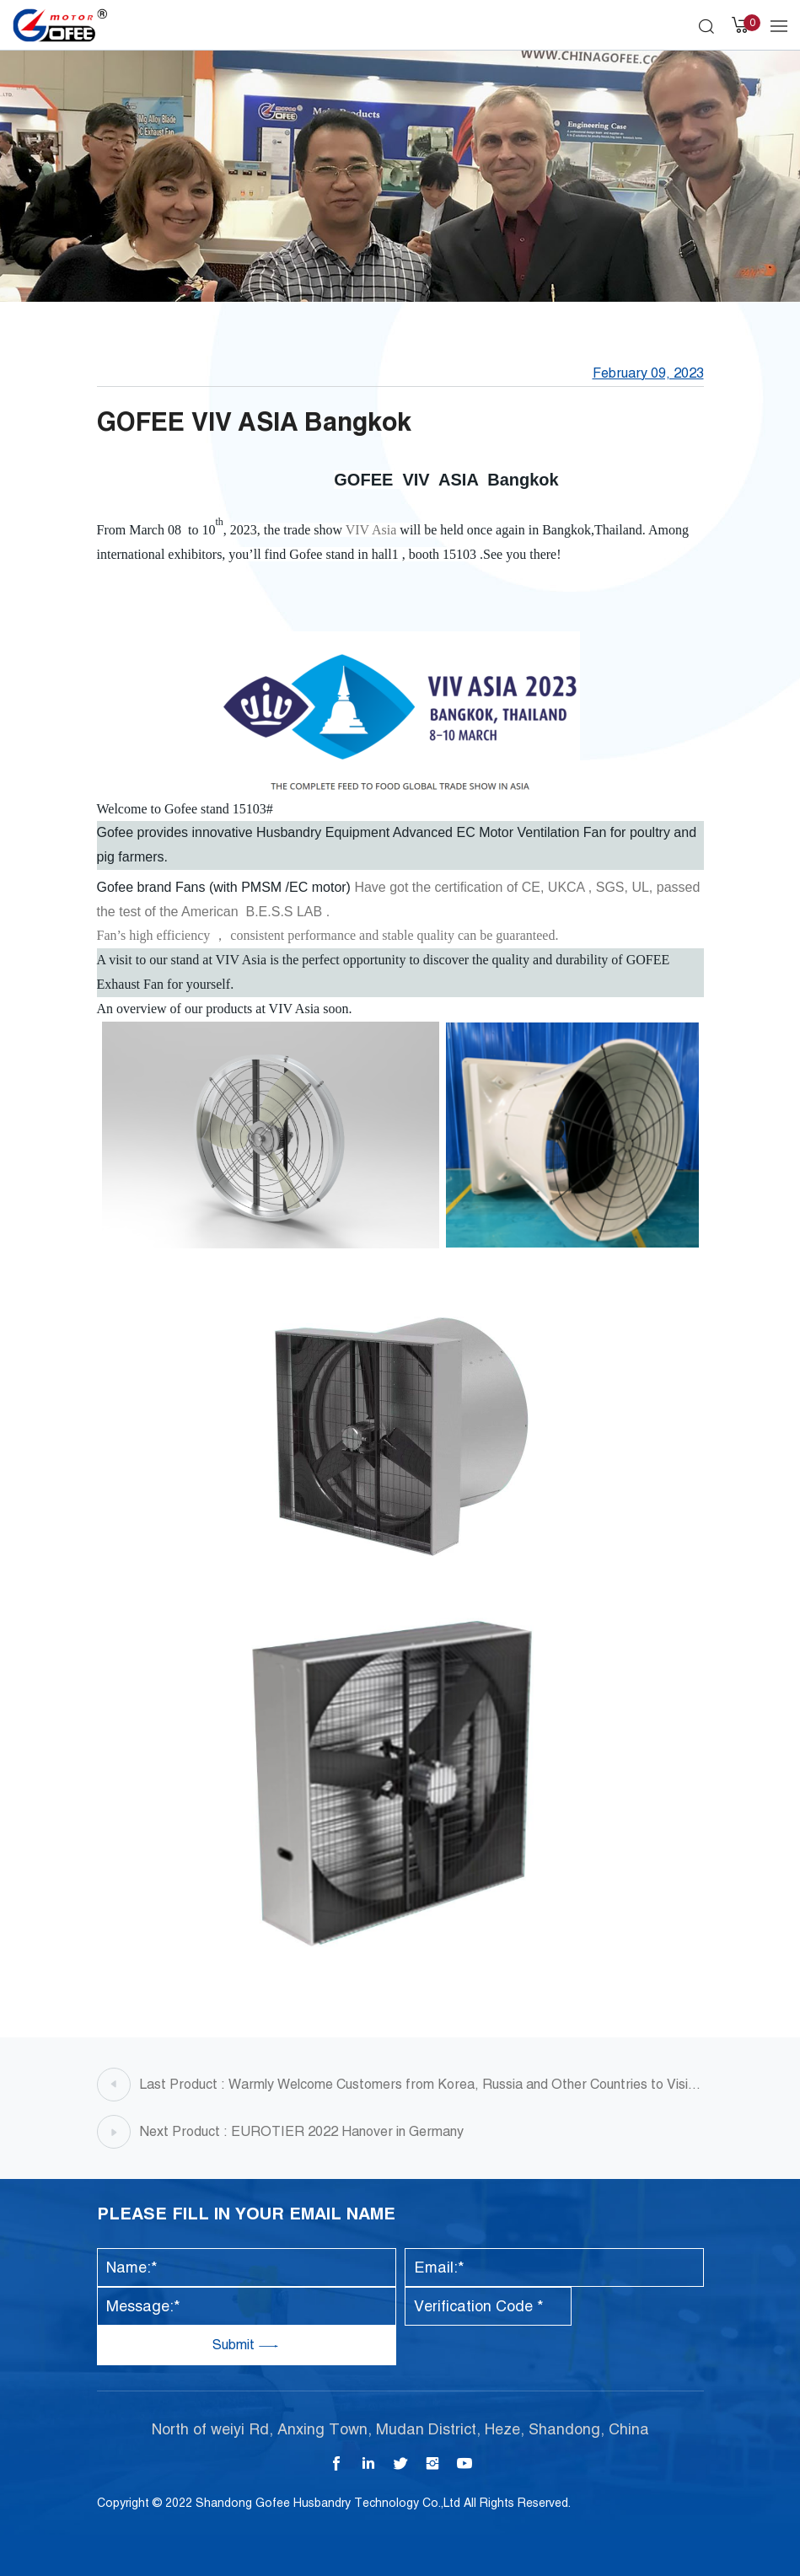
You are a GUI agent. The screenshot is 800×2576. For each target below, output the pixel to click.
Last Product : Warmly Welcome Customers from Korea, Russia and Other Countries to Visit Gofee (416, 2088)
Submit (235, 2345)
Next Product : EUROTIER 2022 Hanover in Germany (301, 2131)
